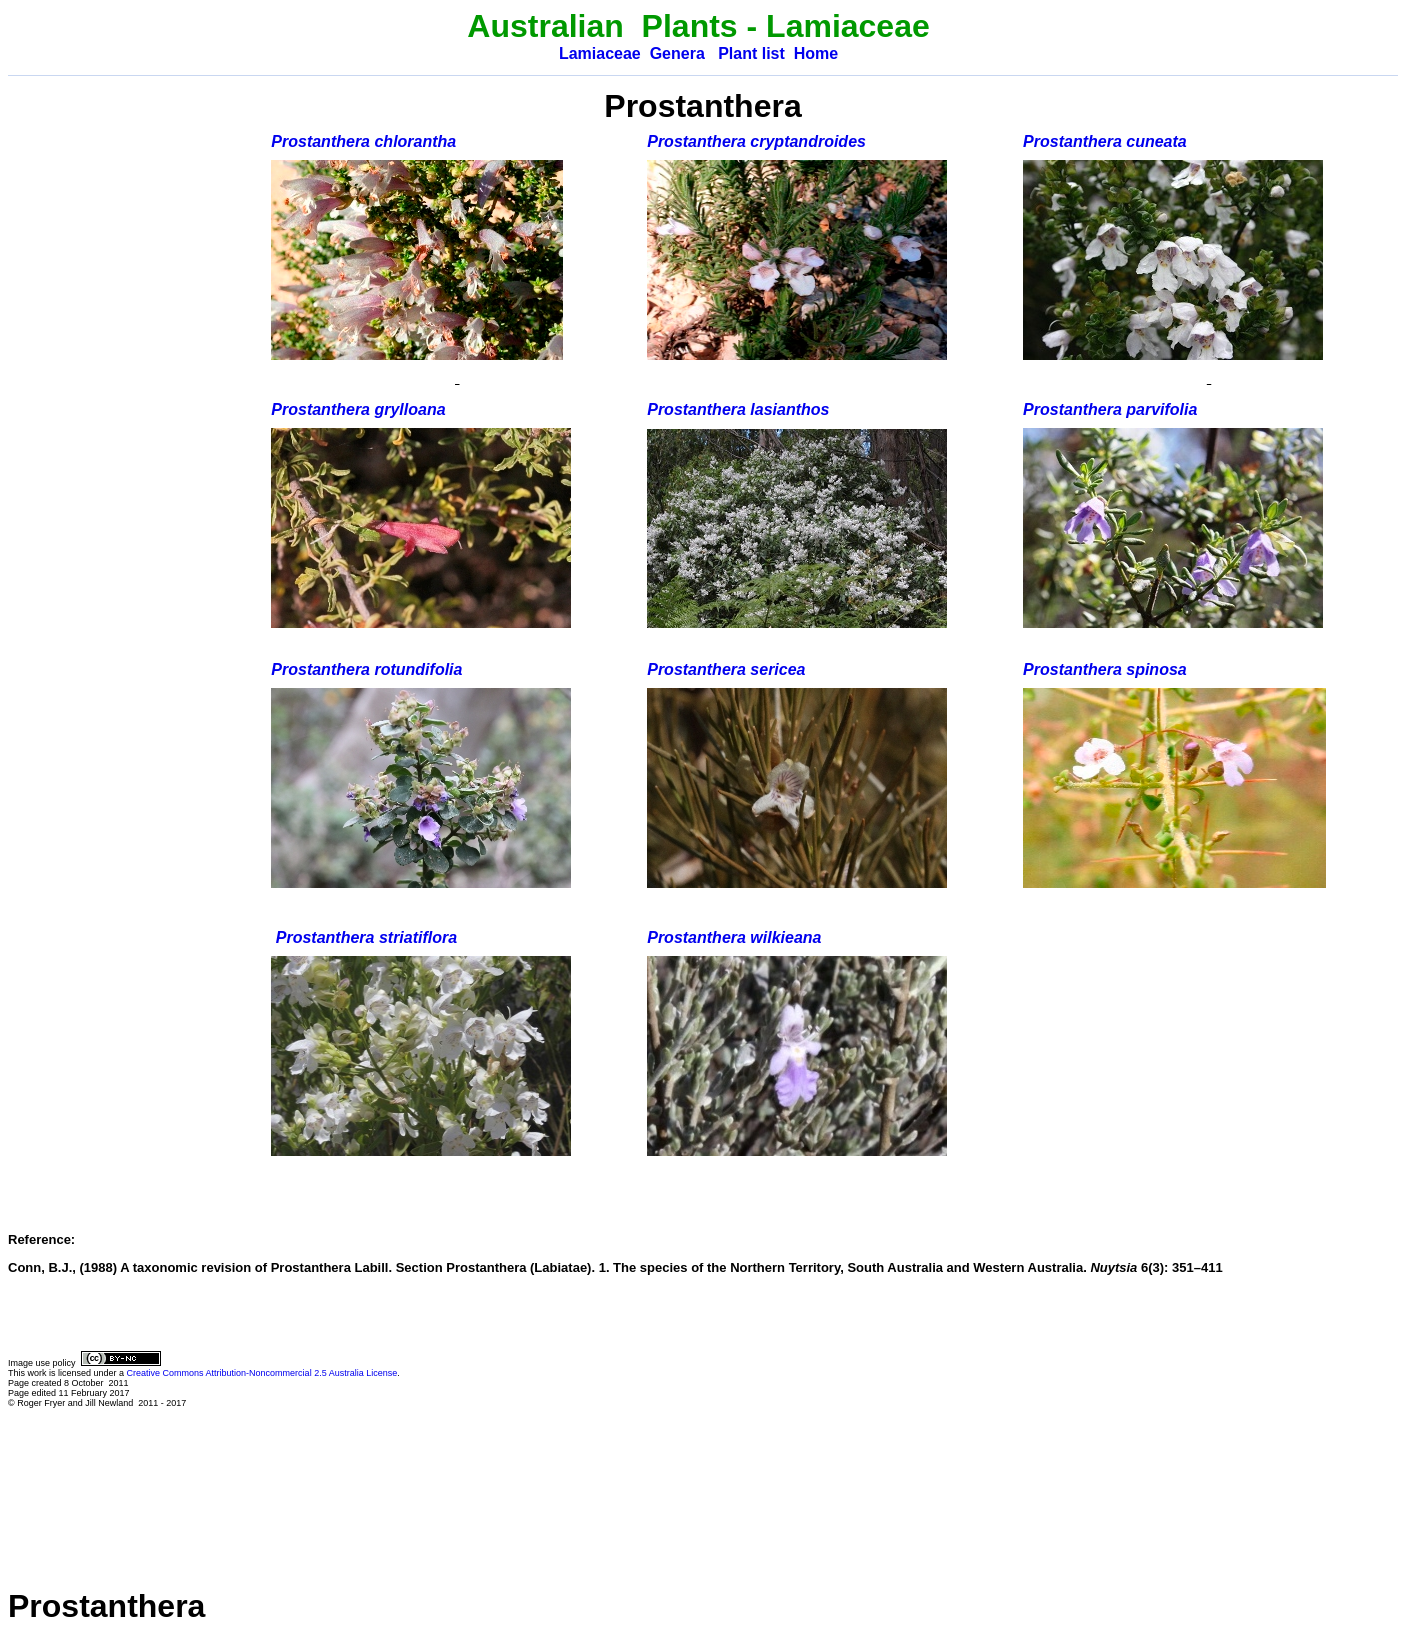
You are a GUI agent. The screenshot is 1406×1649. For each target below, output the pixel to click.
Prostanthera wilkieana (734, 937)
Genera (677, 53)
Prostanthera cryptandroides (756, 141)
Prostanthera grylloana (358, 409)
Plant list (751, 53)
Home (816, 53)
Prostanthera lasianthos (738, 409)
